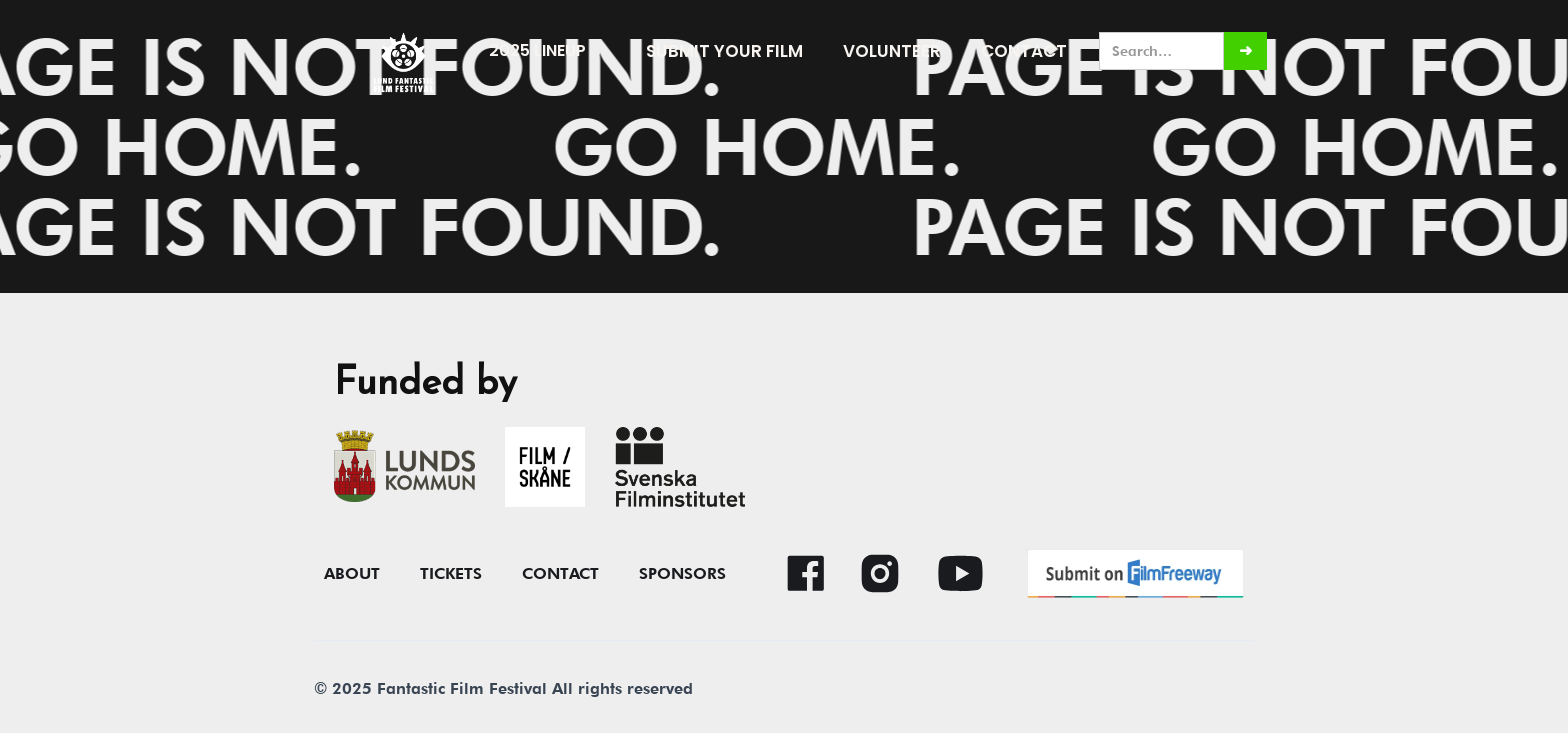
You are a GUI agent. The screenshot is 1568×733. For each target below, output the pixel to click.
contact (560, 574)
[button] (547, 51)
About (352, 574)
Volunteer (892, 51)
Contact (1024, 51)
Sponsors (682, 574)
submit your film (724, 51)
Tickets (451, 574)
